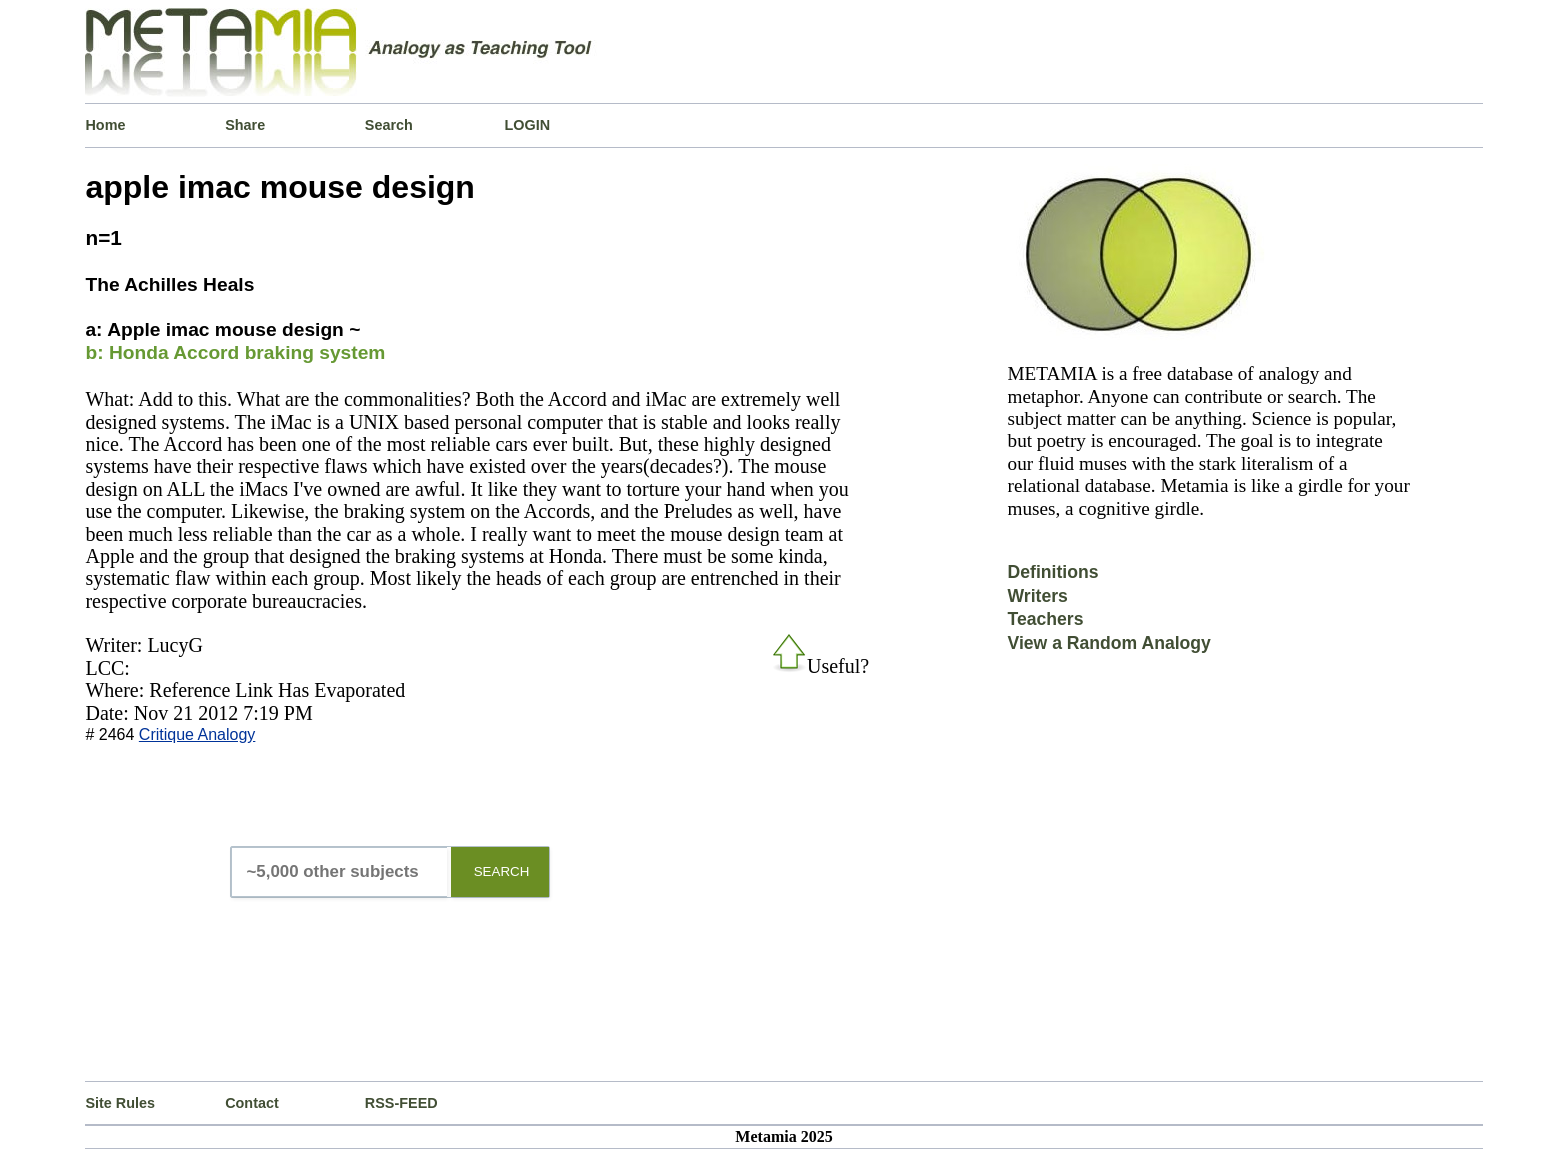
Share (245, 125)
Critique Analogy (197, 734)
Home (105, 125)
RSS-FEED (401, 1103)
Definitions (1053, 572)
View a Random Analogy (1109, 643)
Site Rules (120, 1103)
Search (389, 125)
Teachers (1046, 619)
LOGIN (528, 125)
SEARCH (502, 871)
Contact (252, 1103)
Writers (1038, 596)
